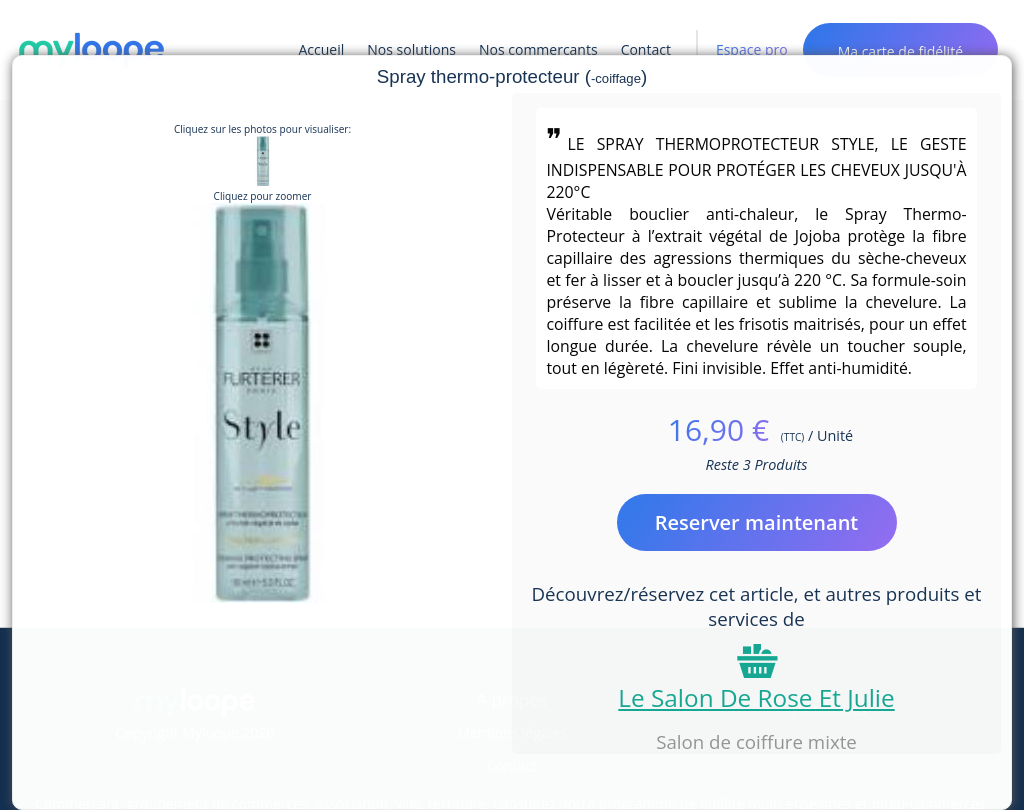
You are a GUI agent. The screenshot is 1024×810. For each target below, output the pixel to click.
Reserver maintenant (757, 522)
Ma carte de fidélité (900, 51)
